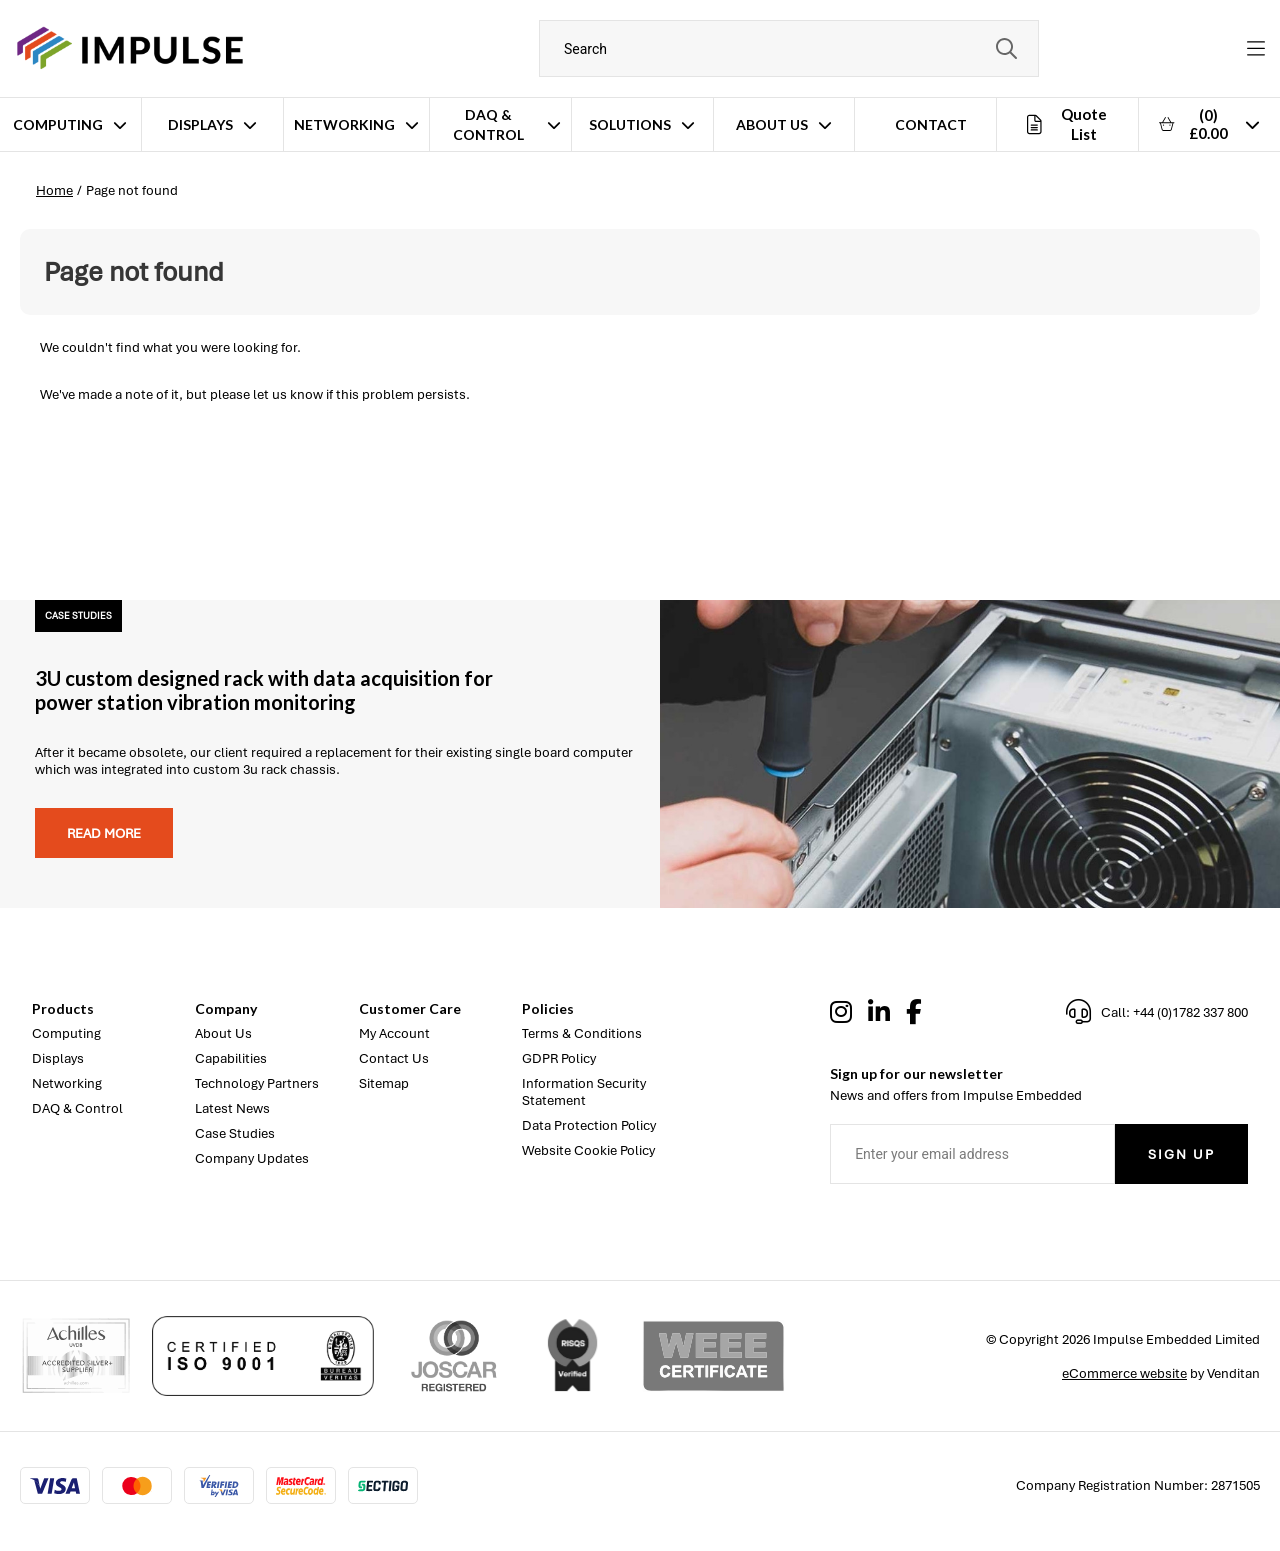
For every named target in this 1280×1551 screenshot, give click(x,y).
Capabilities (231, 1058)
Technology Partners (257, 1083)
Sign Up (1181, 1154)
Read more (104, 833)
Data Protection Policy (589, 1125)
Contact (931, 124)
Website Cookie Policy (588, 1150)
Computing (58, 124)
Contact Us (394, 1058)
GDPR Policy (559, 1058)
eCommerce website (1124, 1373)
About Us (772, 124)
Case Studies (235, 1133)
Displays (200, 124)
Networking (344, 124)
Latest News (232, 1108)
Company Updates (252, 1158)
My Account (394, 1033)
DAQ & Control (488, 124)
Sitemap (384, 1083)
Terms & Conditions (582, 1033)
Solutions (630, 124)
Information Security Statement (584, 1092)
